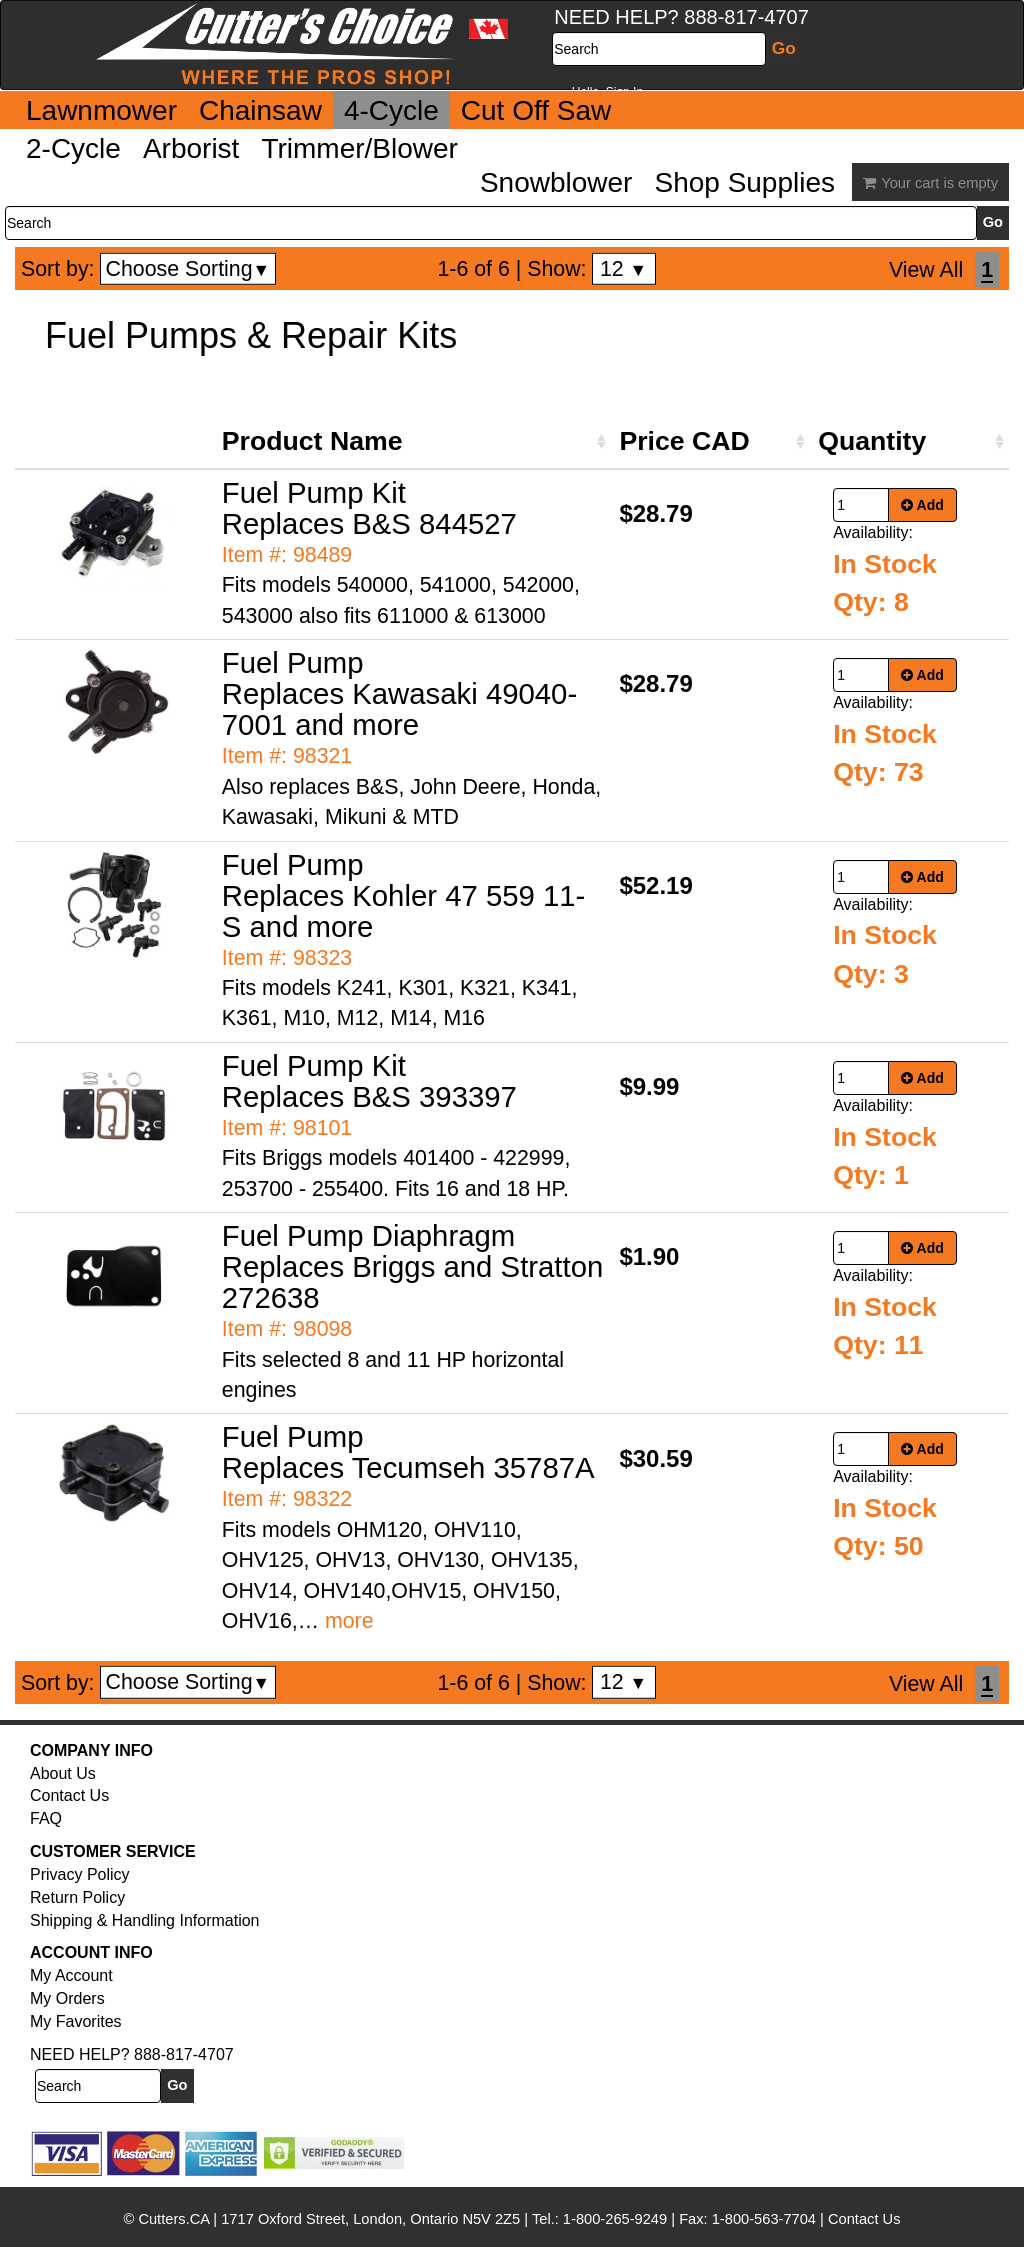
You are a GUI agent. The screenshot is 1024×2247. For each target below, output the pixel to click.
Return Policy (77, 1897)
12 (623, 269)
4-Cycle (391, 110)
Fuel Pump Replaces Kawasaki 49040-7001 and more (399, 693)
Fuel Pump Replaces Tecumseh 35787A (408, 1452)
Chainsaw (260, 110)
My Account (71, 1975)
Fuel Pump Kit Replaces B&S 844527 (369, 508)
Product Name (312, 441)
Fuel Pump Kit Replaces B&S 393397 (369, 1081)
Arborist (191, 148)
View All (926, 270)
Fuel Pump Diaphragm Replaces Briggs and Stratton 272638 (412, 1266)
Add (922, 505)
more (349, 1621)
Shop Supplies (744, 182)
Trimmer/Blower (359, 148)
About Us (63, 1773)
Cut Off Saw (536, 110)
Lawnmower (101, 110)
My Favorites (76, 2021)
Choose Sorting (188, 269)
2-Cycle (73, 148)
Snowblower (556, 182)
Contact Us (69, 1795)
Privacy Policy (80, 1874)
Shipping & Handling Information (144, 1920)
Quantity (872, 441)
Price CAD (684, 441)
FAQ (46, 1818)
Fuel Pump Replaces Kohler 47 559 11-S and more (404, 895)
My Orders (67, 1998)
